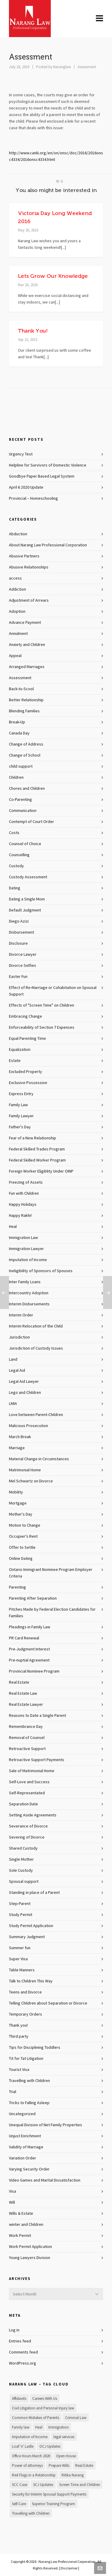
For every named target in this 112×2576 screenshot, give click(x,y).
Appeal (15, 655)
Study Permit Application (31, 1925)
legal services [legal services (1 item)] (63, 2437)
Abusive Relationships (28, 567)
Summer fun (19, 1948)
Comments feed (23, 2352)
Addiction (17, 589)
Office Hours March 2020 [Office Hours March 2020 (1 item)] (31, 2456)
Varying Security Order (29, 2169)
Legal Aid (17, 1370)
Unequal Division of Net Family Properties (45, 2125)
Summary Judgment (27, 1937)
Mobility (16, 1492)
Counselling (19, 855)
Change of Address (26, 744)
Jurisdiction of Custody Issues (36, 1348)
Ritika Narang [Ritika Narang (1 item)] (73, 2475)
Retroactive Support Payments (36, 1760)
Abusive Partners (24, 556)
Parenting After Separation (33, 1598)
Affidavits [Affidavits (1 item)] (19, 2399)
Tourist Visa (19, 2069)
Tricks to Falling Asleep (29, 2103)
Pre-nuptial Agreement (29, 1660)
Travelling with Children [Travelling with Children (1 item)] (31, 2513)
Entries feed (20, 2341)
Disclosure (18, 943)
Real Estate (19, 1682)
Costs (14, 832)
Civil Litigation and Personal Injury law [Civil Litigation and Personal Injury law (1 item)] (43, 2408)
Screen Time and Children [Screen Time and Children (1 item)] (79, 2485)
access (15, 578)
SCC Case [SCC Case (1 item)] (19, 2485)
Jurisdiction (19, 1337)
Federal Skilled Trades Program (37, 1149)
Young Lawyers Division (29, 2257)
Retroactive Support (27, 1748)
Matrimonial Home (25, 1470)
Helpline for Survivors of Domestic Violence (47, 465)
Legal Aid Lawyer (24, 1381)
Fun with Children (24, 1193)
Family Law (18, 1105)
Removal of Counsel (27, 1737)
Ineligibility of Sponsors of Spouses (41, 1271)
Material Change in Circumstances (39, 1459)
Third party (18, 2036)
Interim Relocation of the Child (36, 1326)
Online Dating (21, 1558)
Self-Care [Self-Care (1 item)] (19, 2504)
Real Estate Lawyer (26, 1704)
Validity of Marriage (26, 2147)
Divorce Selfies (22, 965)
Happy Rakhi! (20, 1215)
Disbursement (21, 932)
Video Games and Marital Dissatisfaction (44, 2180)
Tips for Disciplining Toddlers (34, 2047)
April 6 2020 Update (26, 487)
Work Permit (20, 2235)
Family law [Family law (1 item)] (20, 2427)
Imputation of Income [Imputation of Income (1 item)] (29, 2437)
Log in (14, 2330)
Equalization (19, 1049)
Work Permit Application (30, 2246)
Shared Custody (23, 1848)
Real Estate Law (23, 1693)
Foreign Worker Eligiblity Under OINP (41, 1171)
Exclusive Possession (28, 1082)
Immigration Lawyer (26, 1248)
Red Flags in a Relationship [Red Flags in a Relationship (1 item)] (34, 2475)
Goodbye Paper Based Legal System (41, 476)
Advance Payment (25, 622)
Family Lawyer (21, 1116)
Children (16, 777)
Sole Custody (21, 1870)
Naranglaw (62, 67)
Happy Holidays (22, 1204)
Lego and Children (25, 1392)
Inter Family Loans (25, 1282)
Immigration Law (23, 1237)
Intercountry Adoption (28, 1293)
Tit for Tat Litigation (26, 2058)
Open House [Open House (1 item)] (66, 2456)
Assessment (87, 67)
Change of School (24, 755)
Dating (14, 888)
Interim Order (21, 1315)
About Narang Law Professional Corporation (48, 545)
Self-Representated (27, 1793)
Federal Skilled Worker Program (37, 1160)
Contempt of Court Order (31, 821)
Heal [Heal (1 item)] (38, 2427)
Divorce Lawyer (22, 954)
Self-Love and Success (29, 1782)
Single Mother (21, 1859)
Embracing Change (25, 1016)
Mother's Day (20, 1514)
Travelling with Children (29, 2080)
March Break (20, 1437)
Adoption (17, 611)
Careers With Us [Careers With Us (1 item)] (44, 2399)
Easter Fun (18, 976)
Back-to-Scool (21, 689)
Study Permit (20, 1914)
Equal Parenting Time (27, 1038)
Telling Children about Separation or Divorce (48, 2003)
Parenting (17, 1587)
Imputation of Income (28, 1259)
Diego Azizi (19, 921)
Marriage (17, 1448)
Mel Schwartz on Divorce (31, 1481)
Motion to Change (24, 1525)
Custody (16, 866)
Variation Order (22, 2158)
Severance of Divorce (28, 1826)
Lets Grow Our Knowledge (53, 276)
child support (21, 766)
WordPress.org (22, 2363)
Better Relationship (26, 700)
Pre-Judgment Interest (29, 1649)
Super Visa (18, 1959)
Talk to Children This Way (31, 1981)
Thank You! (33, 331)
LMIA (13, 1403)
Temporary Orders (25, 2014)
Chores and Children (27, 788)
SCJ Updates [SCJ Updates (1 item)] (43, 2485)
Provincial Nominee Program (34, 1671)
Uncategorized (22, 2114)
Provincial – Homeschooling (33, 498)
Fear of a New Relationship (32, 1138)
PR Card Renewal (24, 1638)
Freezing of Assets (26, 1182)
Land (13, 1359)
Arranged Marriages (27, 666)
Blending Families (24, 711)
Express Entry (21, 1094)
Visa (12, 2191)
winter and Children (26, 2224)
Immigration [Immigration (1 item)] (58, 2427)
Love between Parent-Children (36, 1414)
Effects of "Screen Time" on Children (41, 1005)
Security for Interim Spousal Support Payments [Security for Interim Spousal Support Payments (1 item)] (49, 2494)
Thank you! (18, 2025)
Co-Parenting (20, 799)
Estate (15, 1060)
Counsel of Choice (25, 844)
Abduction (18, 534)
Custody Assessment (28, 877)
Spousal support (24, 1881)
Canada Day (19, 733)
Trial (12, 2091)
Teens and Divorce (25, 1992)
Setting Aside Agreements (32, 1815)
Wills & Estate (21, 2213)
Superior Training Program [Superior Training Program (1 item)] (53, 2504)
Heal (13, 1226)
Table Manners (22, 1970)
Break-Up (17, 722)
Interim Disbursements (29, 1304)
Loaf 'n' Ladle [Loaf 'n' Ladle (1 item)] (22, 2446)
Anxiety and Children (27, 644)
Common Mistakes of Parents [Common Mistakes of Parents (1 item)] (35, 2418)
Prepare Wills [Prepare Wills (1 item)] (59, 2466)
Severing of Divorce (27, 1837)
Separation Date (23, 1804)
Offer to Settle (22, 1547)
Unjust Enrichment (25, 2136)
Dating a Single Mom (27, 899)
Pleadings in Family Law (29, 1627)
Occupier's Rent (23, 1536)
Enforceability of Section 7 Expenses (41, 1027)
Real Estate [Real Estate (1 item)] (84, 2466)
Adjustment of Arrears (29, 600)
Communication (22, 810)
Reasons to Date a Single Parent (37, 1715)
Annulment (18, 633)
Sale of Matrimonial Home (31, 1771)
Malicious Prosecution (28, 1425)
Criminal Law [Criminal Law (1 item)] (75, 2418)
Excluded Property (25, 1071)
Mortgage (18, 1503)
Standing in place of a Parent (34, 1892)
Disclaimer (69, 2568)
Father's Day (20, 1127)
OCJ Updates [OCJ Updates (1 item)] (49, 2446)
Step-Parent (19, 1903)
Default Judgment (25, 910)
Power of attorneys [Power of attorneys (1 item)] (27, 2466)
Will (12, 2202)
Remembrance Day (26, 1726)
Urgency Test (21, 454)
